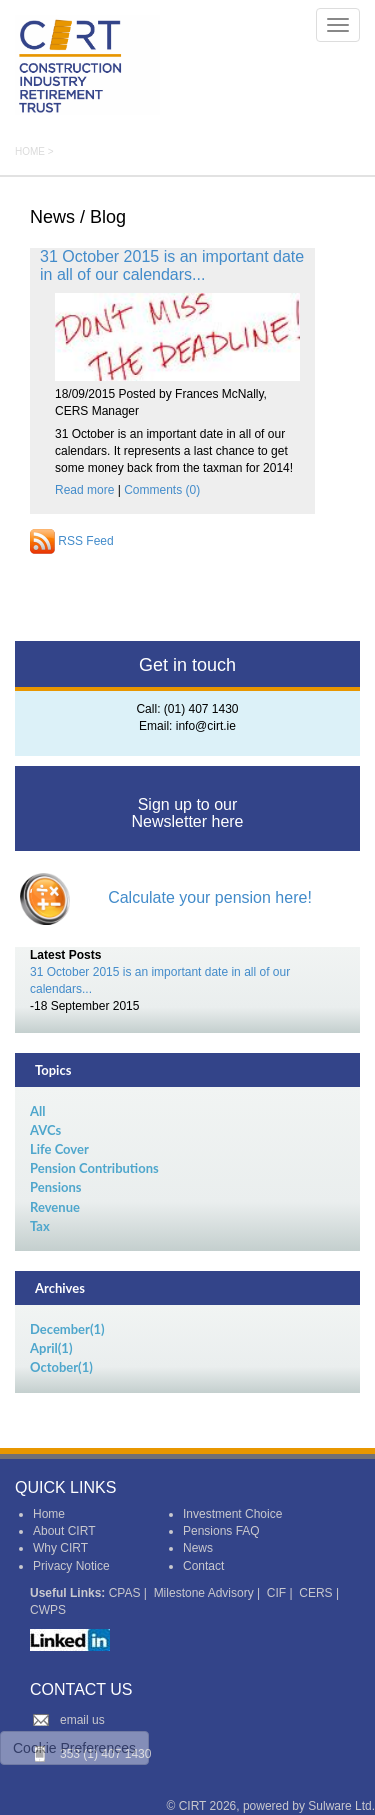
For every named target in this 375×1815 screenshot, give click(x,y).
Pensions (56, 1187)
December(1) (67, 1329)
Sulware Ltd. (341, 1806)
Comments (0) (162, 490)
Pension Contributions (94, 1168)
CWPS (48, 1610)
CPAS (125, 1593)
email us (82, 1720)
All (37, 1111)
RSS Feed (72, 541)
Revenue (55, 1207)
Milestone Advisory (204, 1593)
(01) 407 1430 (201, 709)
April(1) (51, 1348)
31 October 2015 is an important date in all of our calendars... (172, 265)
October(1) (61, 1367)
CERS (315, 1593)
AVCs (45, 1130)
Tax (40, 1226)
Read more (84, 490)
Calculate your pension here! (210, 897)
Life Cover (59, 1149)
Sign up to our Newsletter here (187, 813)
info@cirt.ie (206, 726)
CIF (276, 1593)
